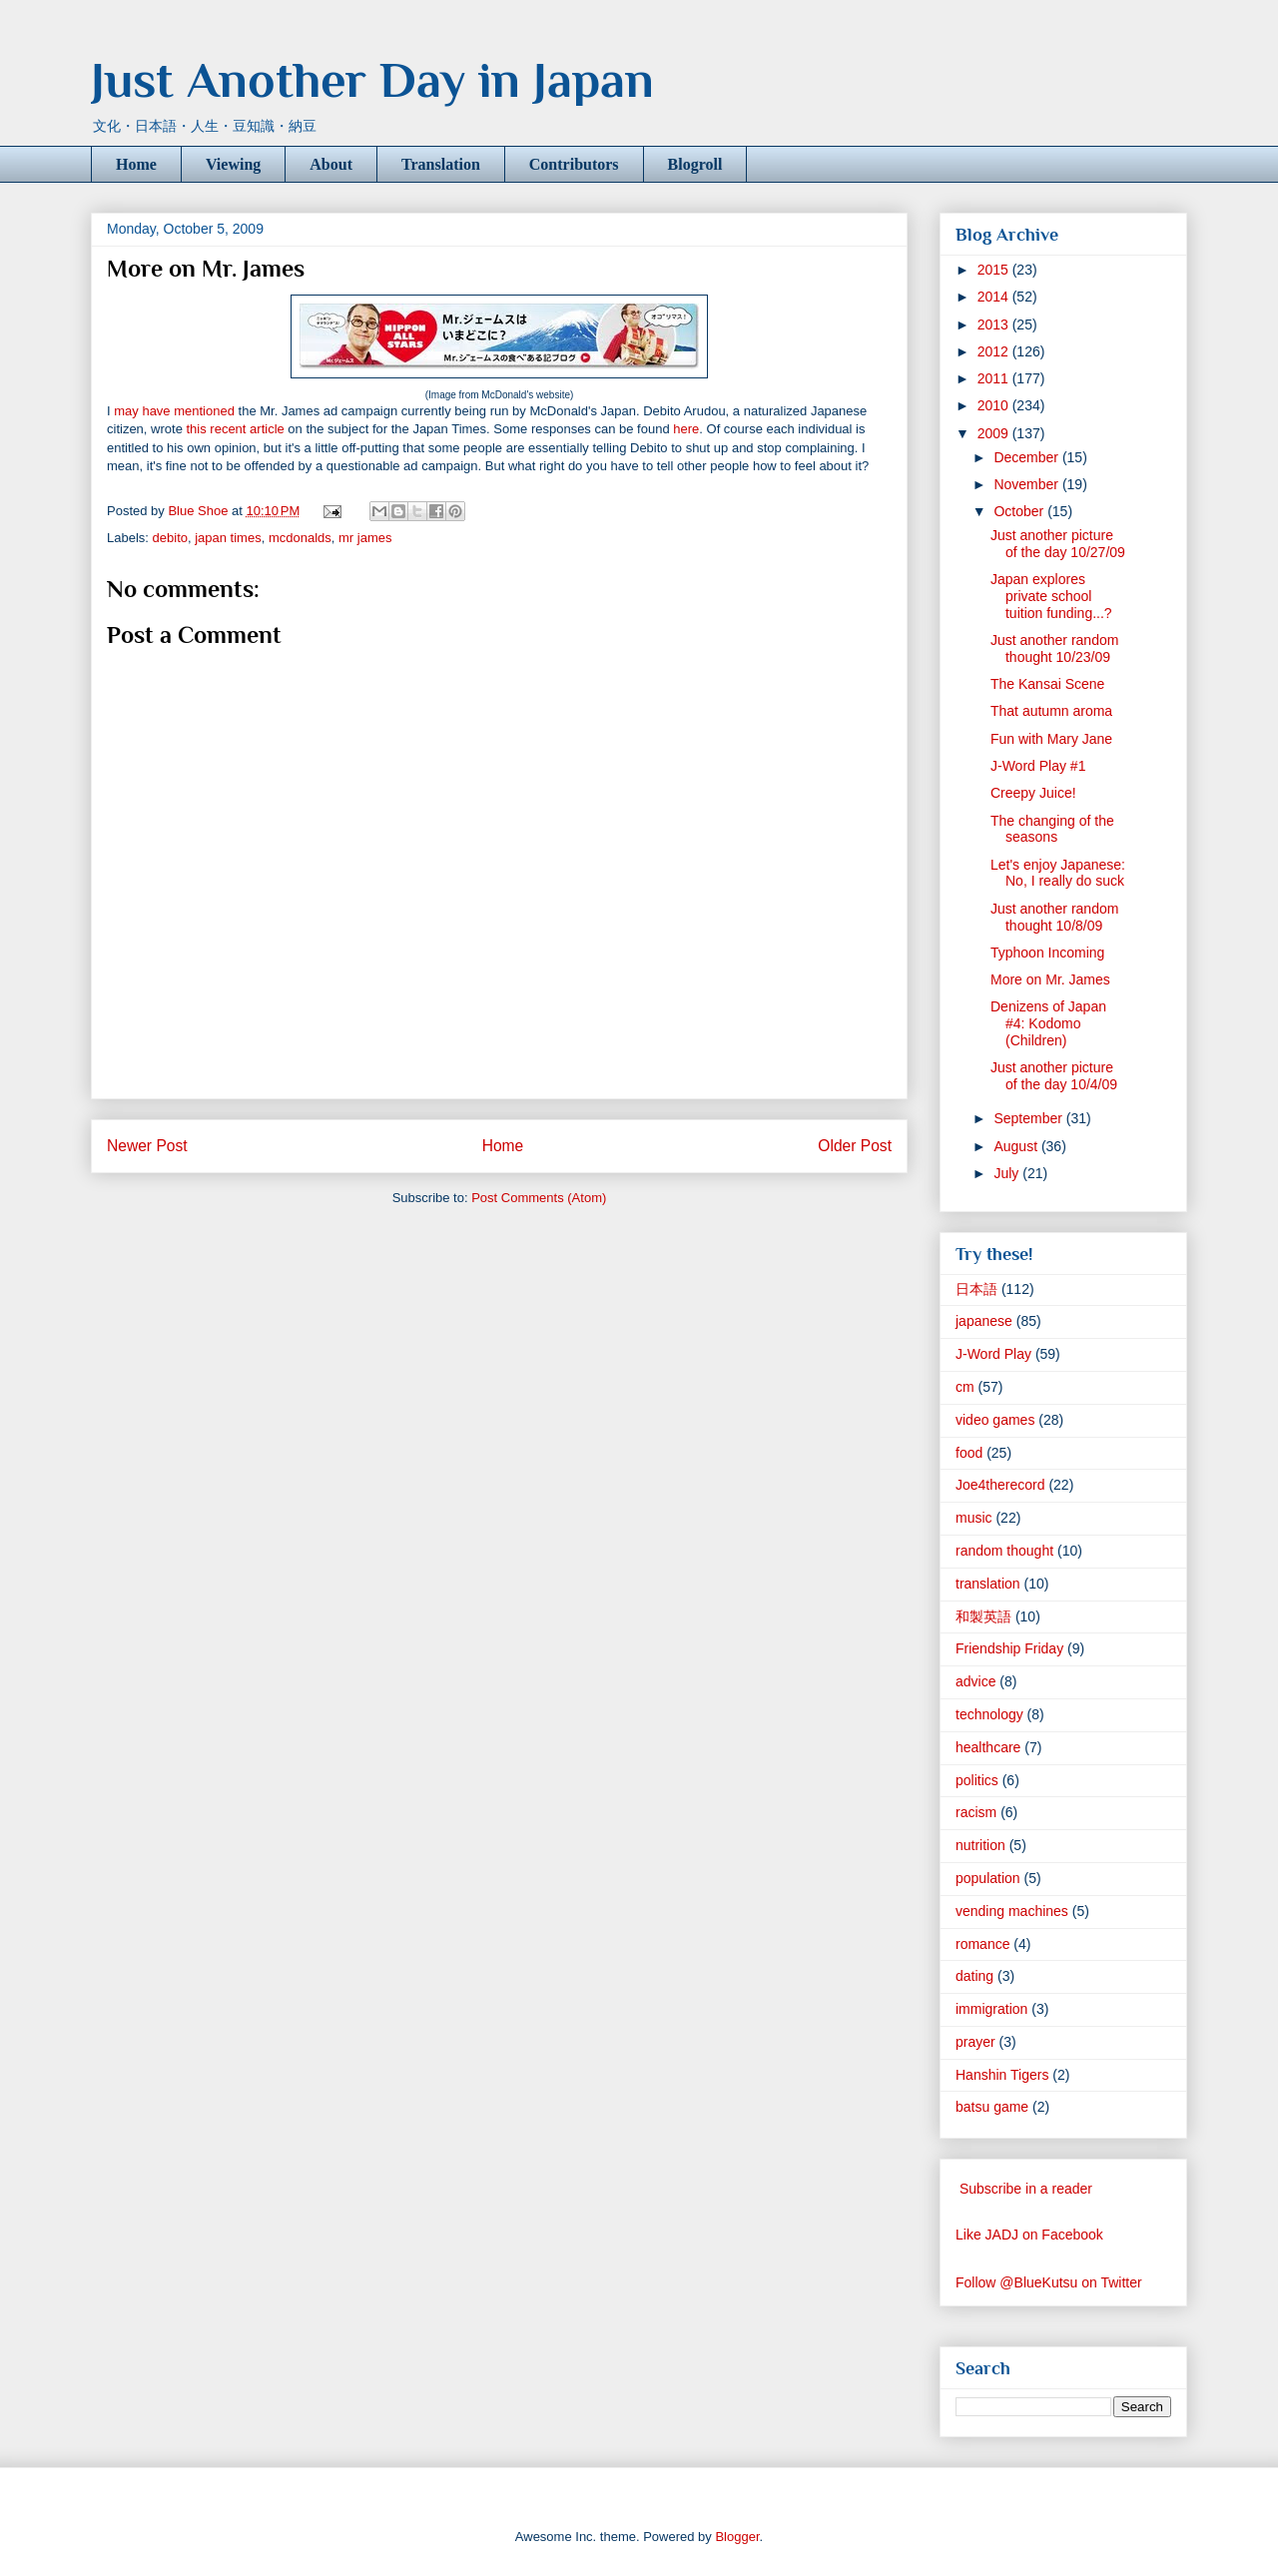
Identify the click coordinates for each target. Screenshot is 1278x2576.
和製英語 (983, 1616)
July (1007, 1173)
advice (975, 1681)
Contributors (574, 164)
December (1027, 457)
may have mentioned (174, 410)
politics (977, 1780)
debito (170, 537)
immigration (991, 2009)
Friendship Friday (1009, 1648)
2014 (994, 297)
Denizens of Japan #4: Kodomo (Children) (1048, 1023)
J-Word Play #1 (1037, 766)
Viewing (233, 164)
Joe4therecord (1000, 1485)
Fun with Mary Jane (1051, 739)
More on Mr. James (1050, 979)
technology (989, 1714)
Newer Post (147, 1145)
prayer (975, 2042)
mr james (364, 537)
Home (136, 164)
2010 (994, 405)
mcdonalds (300, 537)
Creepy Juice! (1033, 793)
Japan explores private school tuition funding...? (1051, 596)
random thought (1004, 1551)
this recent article (235, 428)
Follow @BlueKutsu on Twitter (1049, 2282)
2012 (994, 351)
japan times (228, 537)
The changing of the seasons (1052, 829)
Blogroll (695, 164)
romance (982, 1944)
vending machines (1012, 1911)
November (1027, 484)
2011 (994, 378)
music (974, 1518)
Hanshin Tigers (1002, 2075)
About (331, 164)
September (1029, 1118)
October (1020, 511)
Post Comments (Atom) (538, 1197)
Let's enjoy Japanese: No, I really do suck (1057, 873)
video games (995, 1420)
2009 (994, 433)
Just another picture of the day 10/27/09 (1057, 543)
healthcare (988, 1747)
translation (988, 1584)
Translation (440, 164)
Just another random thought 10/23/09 (1054, 648)
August (1016, 1146)
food (969, 1453)
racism (976, 1812)
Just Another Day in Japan (372, 80)
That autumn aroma (1051, 711)
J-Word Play (993, 1354)
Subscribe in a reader (1025, 2189)
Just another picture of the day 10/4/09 (1053, 1075)
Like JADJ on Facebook (1029, 2235)
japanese (984, 1321)
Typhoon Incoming (1047, 953)
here (686, 428)
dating (974, 1976)
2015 (994, 270)
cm (965, 1387)
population (988, 1878)
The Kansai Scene (1047, 684)
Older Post (855, 1145)
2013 (994, 324)
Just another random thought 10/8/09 (1054, 917)
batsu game (992, 2107)
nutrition (980, 1845)
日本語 (976, 1289)
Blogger (737, 2536)
